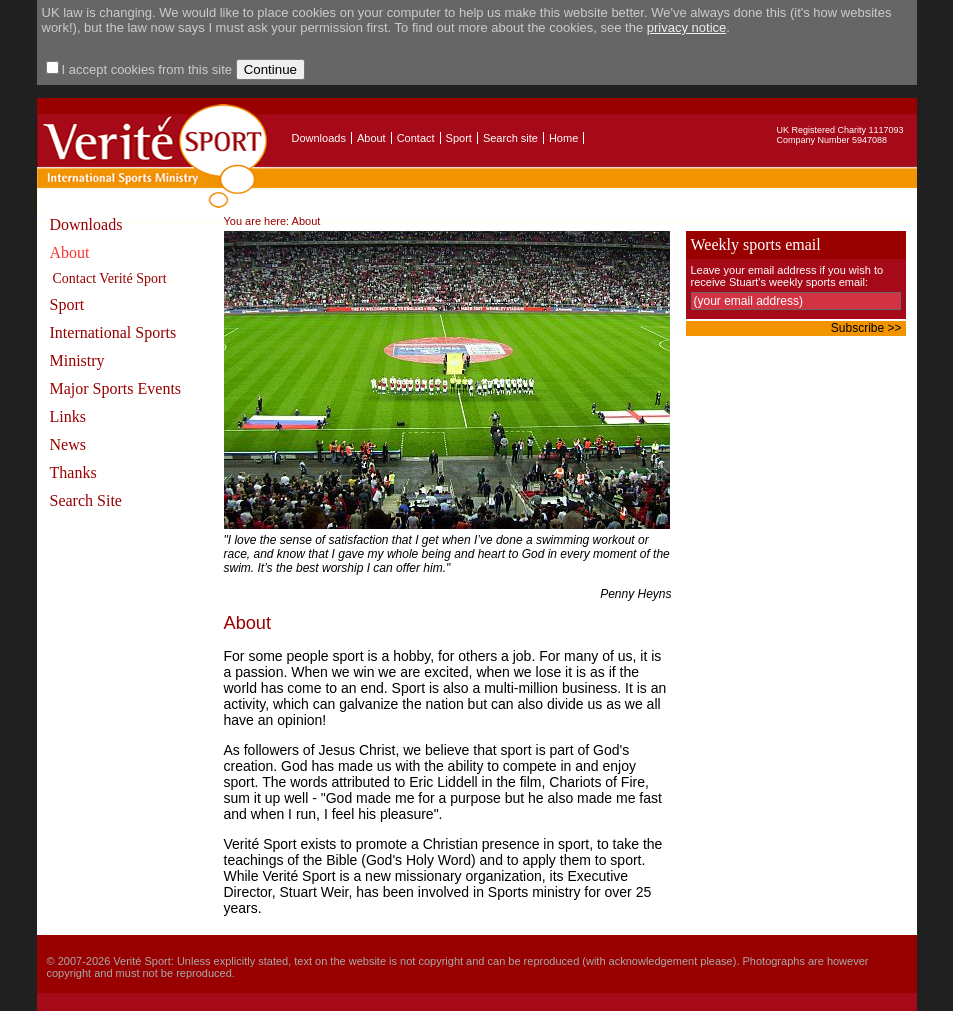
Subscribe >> (866, 328)
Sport (459, 138)
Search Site (86, 500)
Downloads (319, 138)
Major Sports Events (116, 388)
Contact (416, 138)
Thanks (73, 472)
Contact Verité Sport (110, 278)
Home (563, 138)
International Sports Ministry (113, 346)
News (68, 444)
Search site (510, 138)
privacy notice (686, 27)
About (371, 138)
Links (68, 416)
